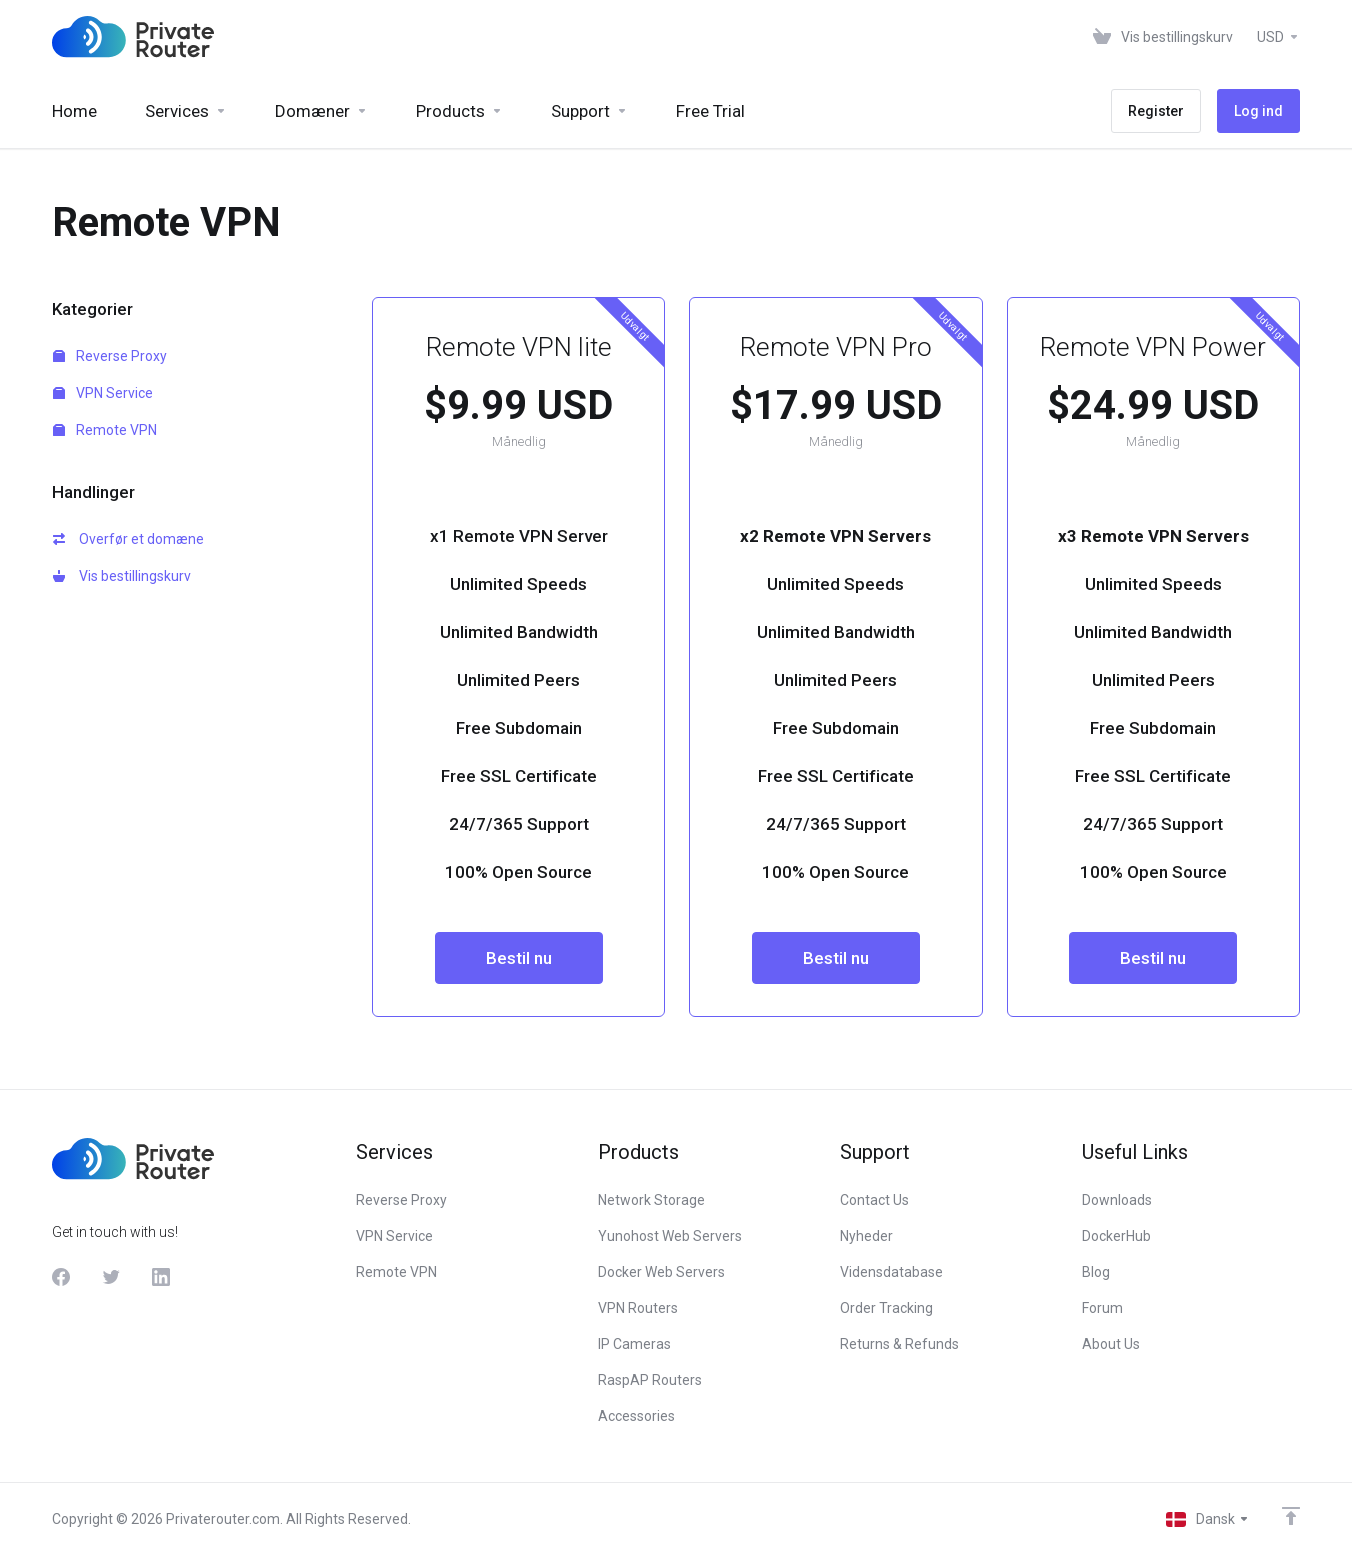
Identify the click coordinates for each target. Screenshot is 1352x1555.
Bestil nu (519, 958)
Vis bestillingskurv (122, 576)
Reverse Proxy (110, 356)
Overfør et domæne (128, 539)
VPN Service (103, 393)
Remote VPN (105, 430)
